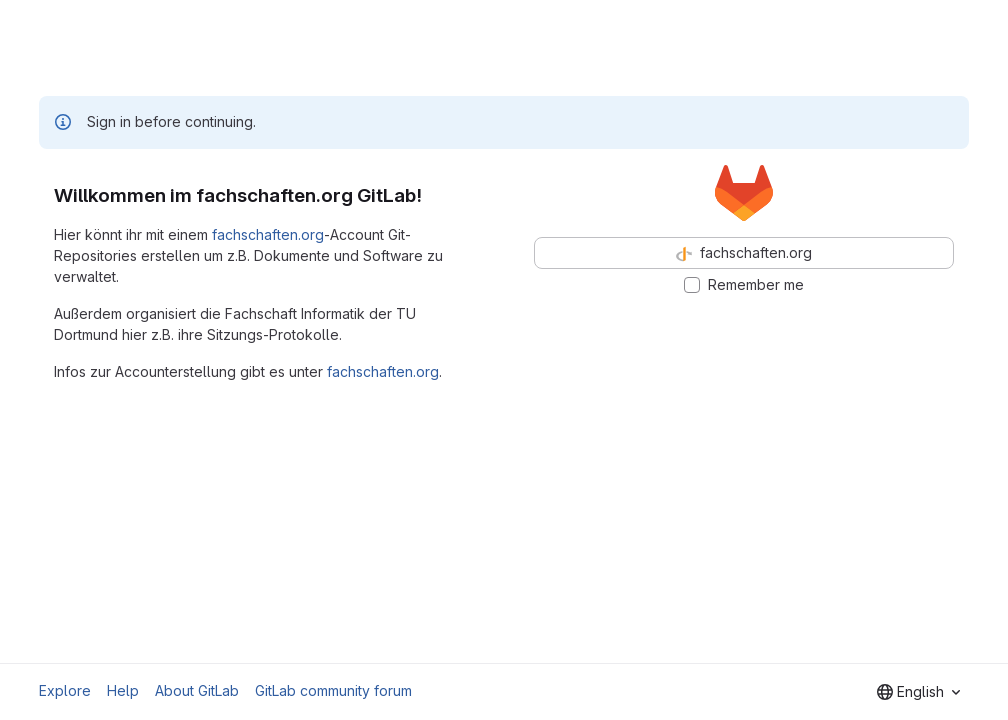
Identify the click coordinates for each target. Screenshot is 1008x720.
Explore (65, 690)
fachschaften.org (268, 234)
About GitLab (197, 690)
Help (123, 690)
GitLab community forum (333, 690)
